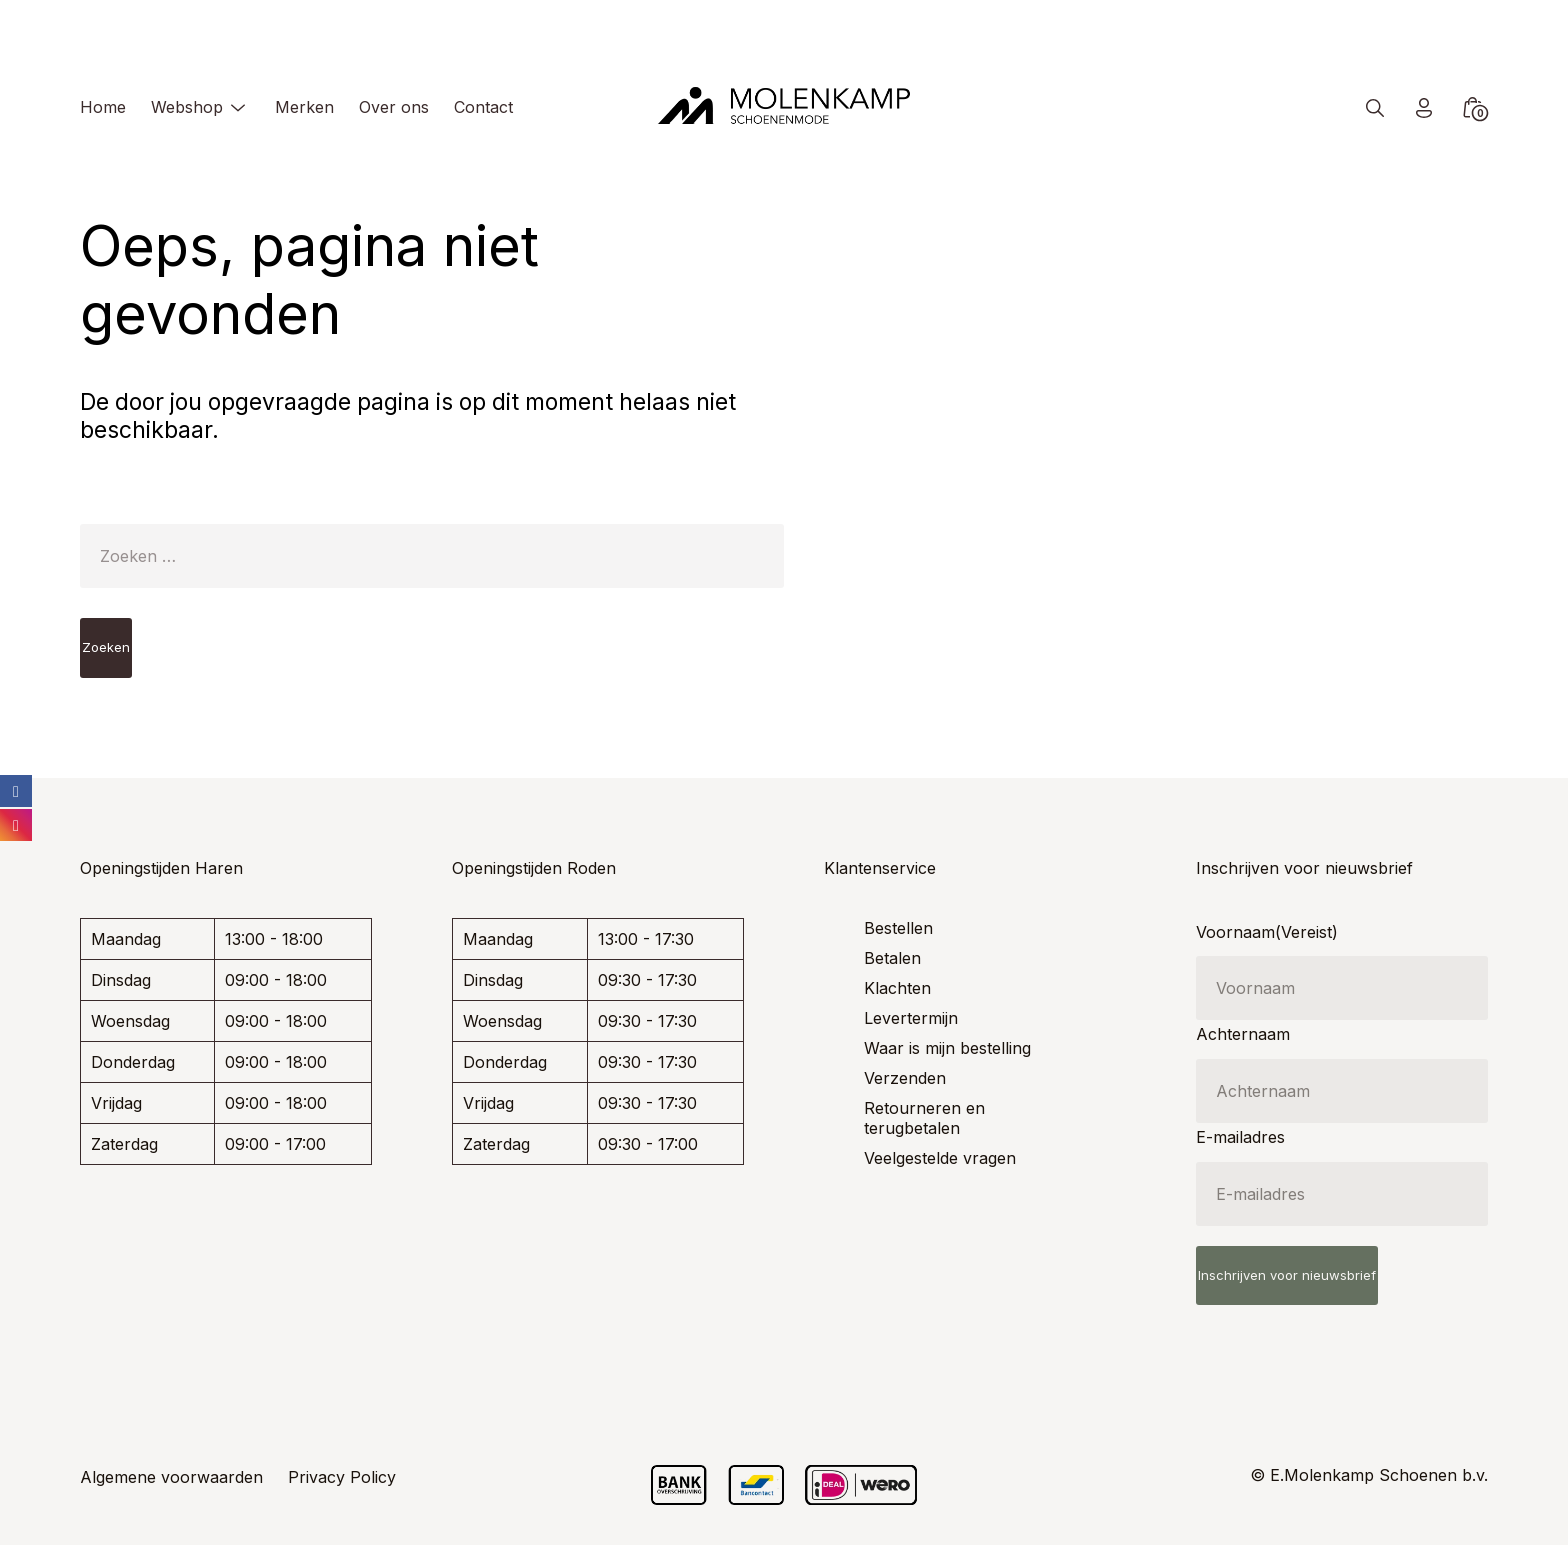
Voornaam (1267, 932)
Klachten (897, 988)
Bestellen (898, 928)
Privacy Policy (342, 1477)
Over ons (394, 107)
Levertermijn (911, 1018)
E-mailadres (1240, 1137)
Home (103, 107)
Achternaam (1243, 1034)
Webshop (187, 107)
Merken (304, 107)
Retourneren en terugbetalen (924, 1118)
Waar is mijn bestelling (947, 1048)
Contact (483, 107)
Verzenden (905, 1078)
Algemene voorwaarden (171, 1477)
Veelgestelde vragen (940, 1158)
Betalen (892, 958)
